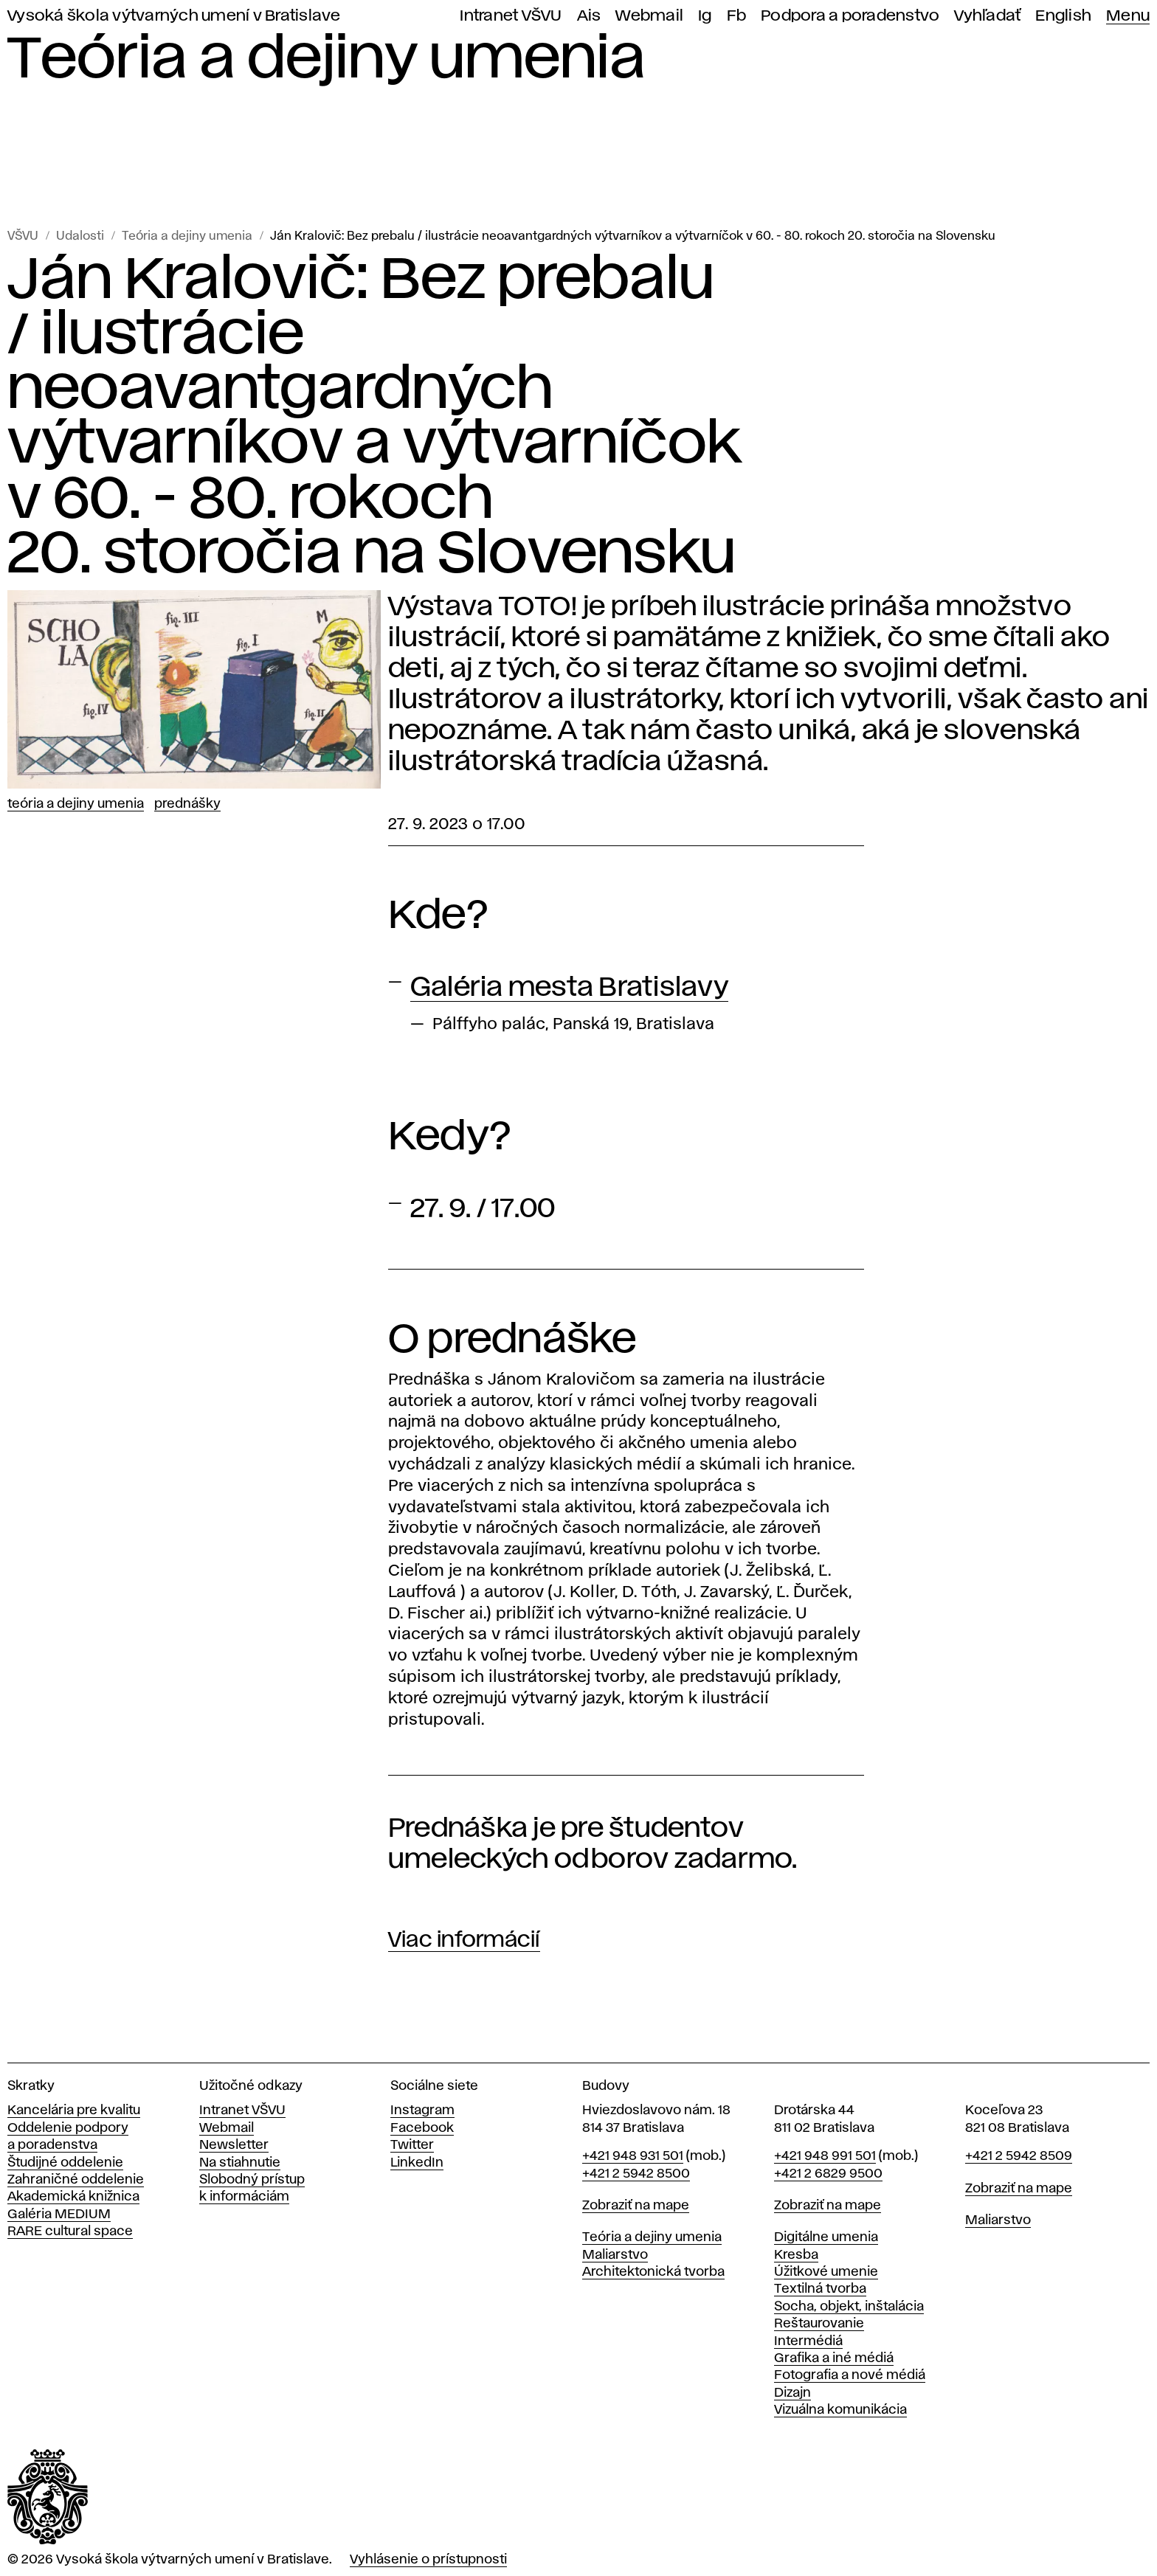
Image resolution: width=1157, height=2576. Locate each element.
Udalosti (80, 236)
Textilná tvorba (820, 2289)
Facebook (422, 2128)
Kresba (796, 2255)
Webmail (649, 16)
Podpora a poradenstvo (850, 16)
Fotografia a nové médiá (849, 2375)
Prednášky (187, 804)
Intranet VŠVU (511, 16)
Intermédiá (808, 2341)
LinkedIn (416, 2163)
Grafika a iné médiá (834, 2358)
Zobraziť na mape (635, 2206)
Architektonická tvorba (653, 2272)
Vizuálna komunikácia (840, 2410)
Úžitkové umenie (826, 2272)
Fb (737, 16)
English (1063, 16)
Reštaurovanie (819, 2324)
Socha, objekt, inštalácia (849, 2307)
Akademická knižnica (73, 2197)
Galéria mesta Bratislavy (569, 987)
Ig (705, 16)
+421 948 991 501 (825, 2156)
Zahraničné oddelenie (75, 2180)
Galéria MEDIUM (59, 2214)
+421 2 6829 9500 (828, 2174)
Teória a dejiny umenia (187, 236)
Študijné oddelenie (65, 2163)
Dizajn (792, 2393)
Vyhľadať (987, 16)
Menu (1128, 16)
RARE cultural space (70, 2231)
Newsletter (234, 2145)
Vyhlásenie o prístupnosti (428, 2560)
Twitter (412, 2145)
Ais (589, 16)
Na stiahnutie (239, 2163)
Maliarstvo (615, 2255)
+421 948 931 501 (632, 2156)
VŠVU (22, 236)
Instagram (422, 2110)
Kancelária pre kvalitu (73, 2110)
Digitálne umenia (826, 2237)
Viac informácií (464, 1940)
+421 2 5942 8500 (636, 2174)
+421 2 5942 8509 (1018, 2156)
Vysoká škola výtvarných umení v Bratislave (174, 16)
